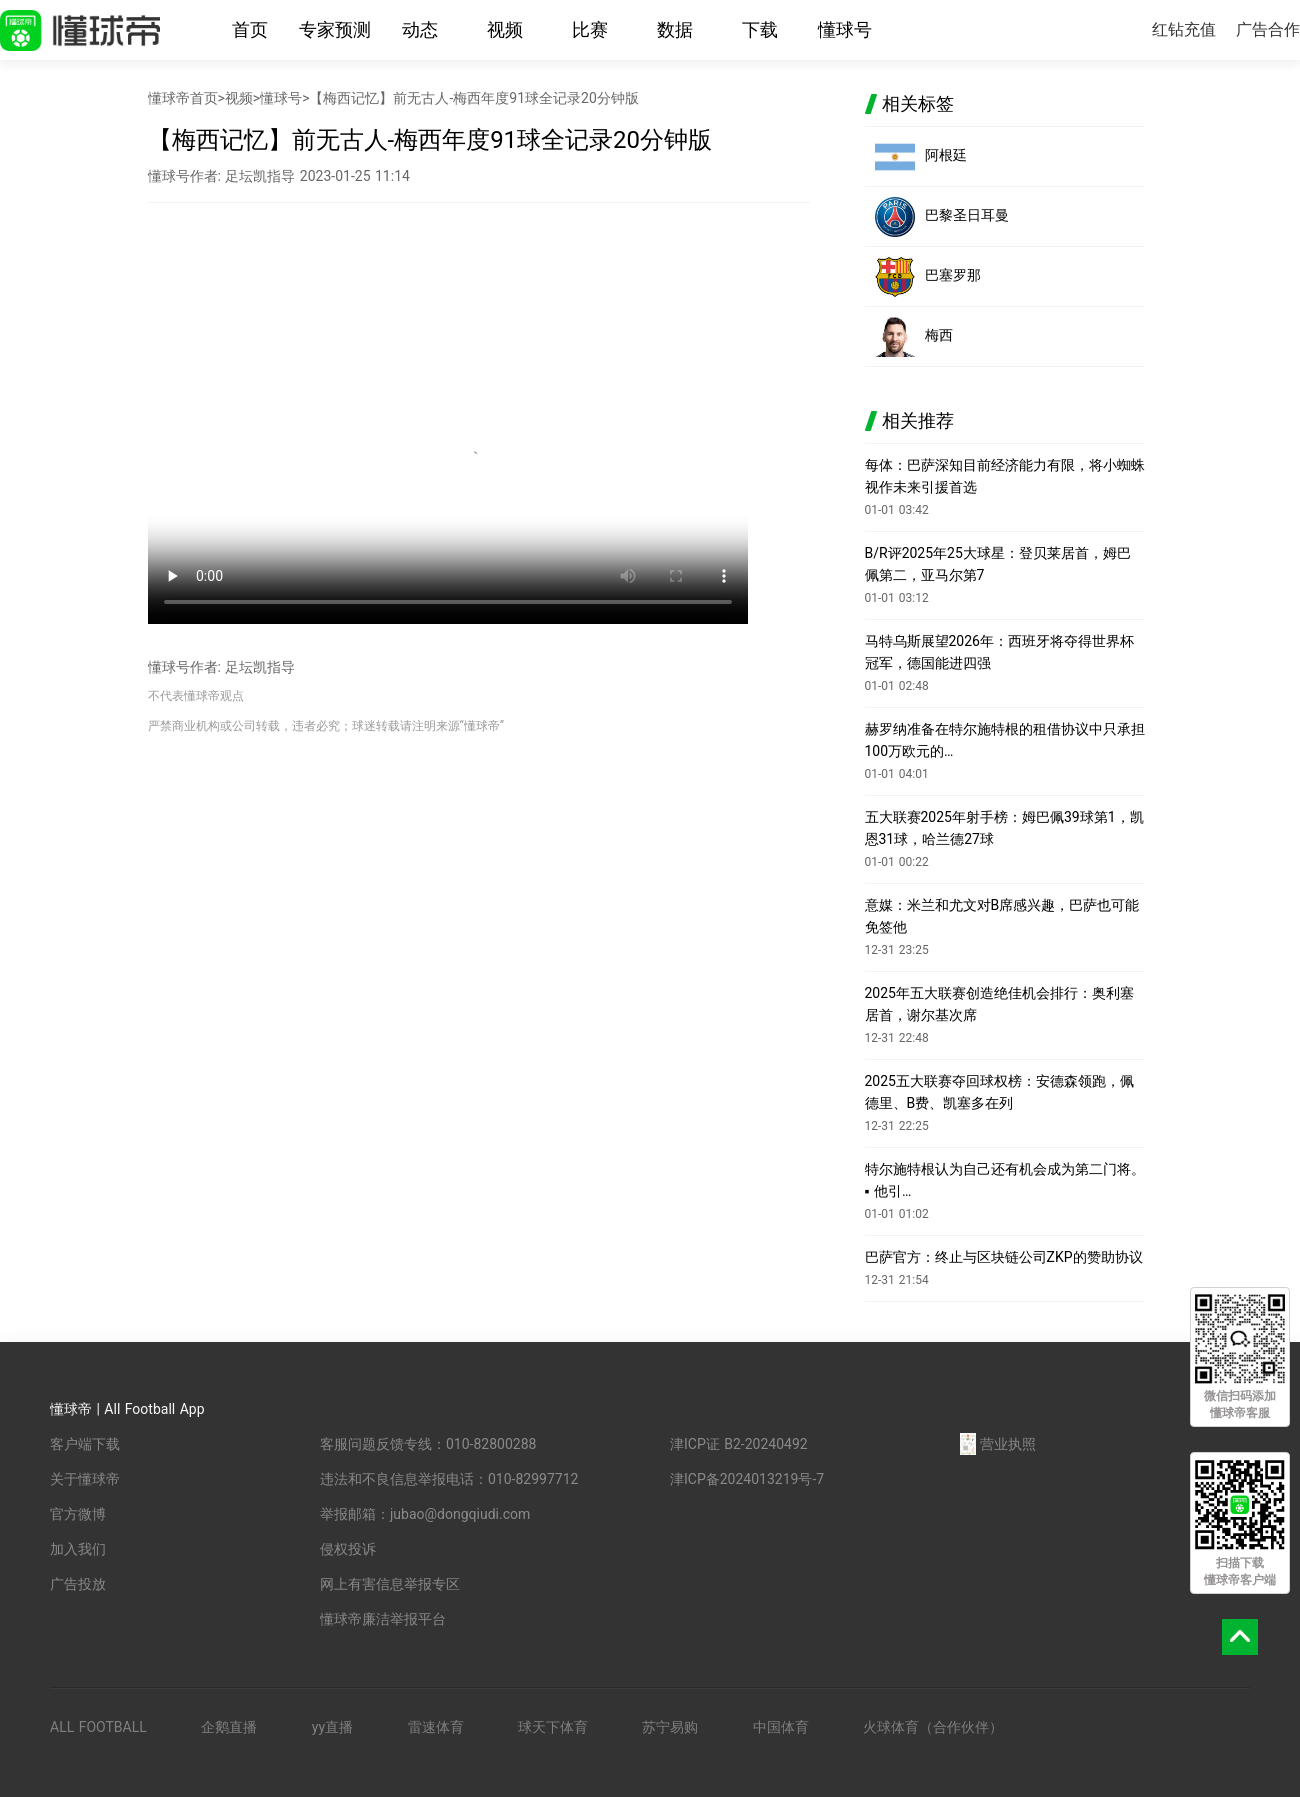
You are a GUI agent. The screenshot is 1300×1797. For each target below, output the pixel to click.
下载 (760, 29)
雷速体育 (436, 1727)
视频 (505, 29)
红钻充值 (1184, 29)
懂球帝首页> (186, 98)
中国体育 (781, 1727)
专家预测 (335, 29)
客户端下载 (85, 1444)
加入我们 (78, 1549)
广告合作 (1268, 29)
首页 (250, 29)
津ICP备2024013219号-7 (747, 1479)
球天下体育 (553, 1727)
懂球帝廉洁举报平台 (383, 1619)
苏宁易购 (670, 1727)
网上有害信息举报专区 (390, 1584)
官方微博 (78, 1514)
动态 (420, 29)
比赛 (590, 29)
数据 (675, 29)
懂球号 (845, 29)
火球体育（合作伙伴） (933, 1727)
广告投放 (78, 1584)
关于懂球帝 (85, 1479)
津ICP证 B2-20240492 (739, 1444)
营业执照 (998, 1444)
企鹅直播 (229, 1727)
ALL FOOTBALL (98, 1727)
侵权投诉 (348, 1549)
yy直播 (332, 1727)
